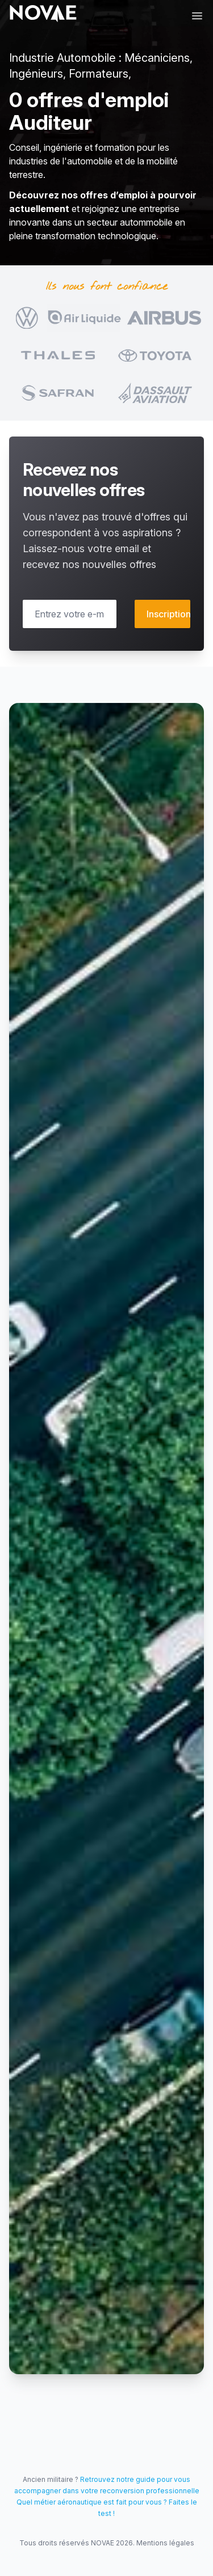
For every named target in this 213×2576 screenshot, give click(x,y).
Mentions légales (165, 2543)
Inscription (168, 614)
